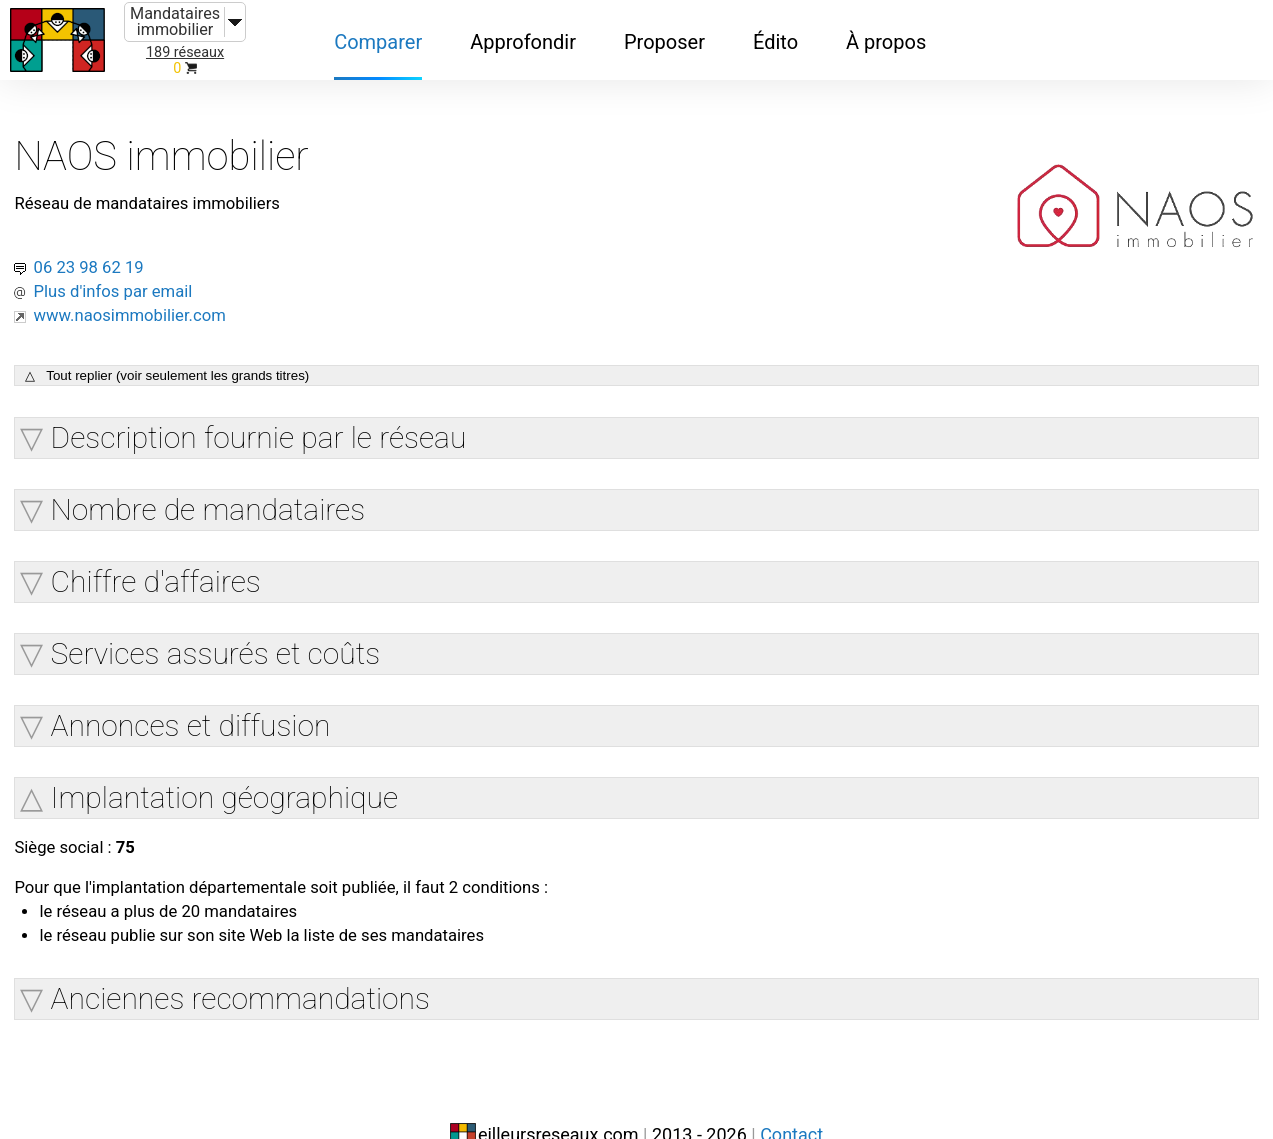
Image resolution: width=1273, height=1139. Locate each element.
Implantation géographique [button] (246, 761)
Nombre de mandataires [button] (230, 473)
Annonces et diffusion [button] (213, 689)
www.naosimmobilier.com (171, 278)
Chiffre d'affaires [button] (178, 545)
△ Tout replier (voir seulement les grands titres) (190, 340)
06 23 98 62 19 (122, 230)
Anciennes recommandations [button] (262, 969)
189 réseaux (185, 52)
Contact (791, 1096)
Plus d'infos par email (151, 254)
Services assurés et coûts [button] (238, 617)
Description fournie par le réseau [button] (281, 401)
